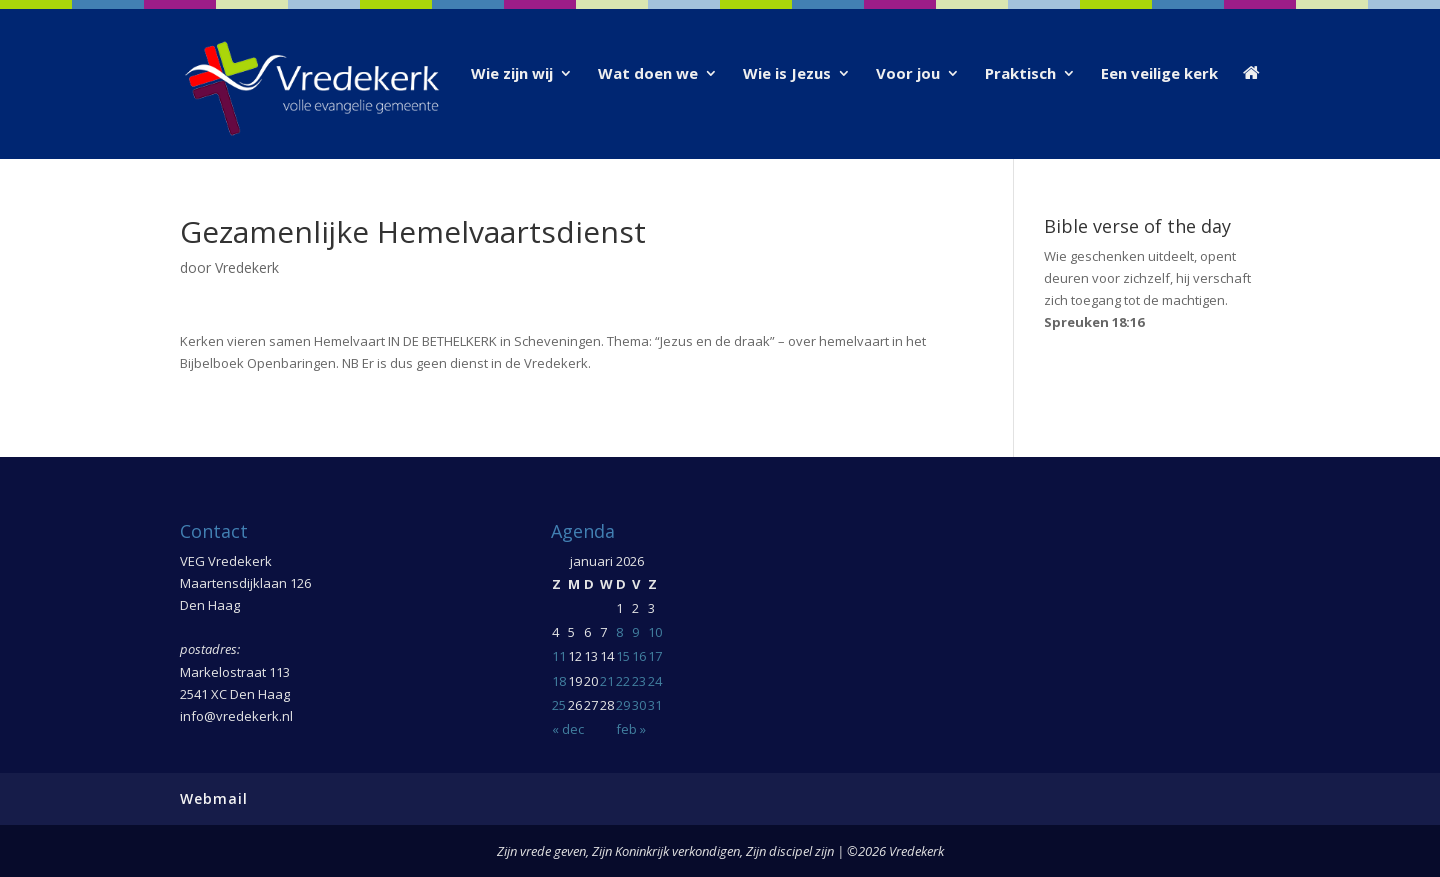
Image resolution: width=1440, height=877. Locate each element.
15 (623, 656)
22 (623, 681)
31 (655, 705)
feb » (631, 729)
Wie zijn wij (512, 74)
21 (607, 681)
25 (559, 705)
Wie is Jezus (787, 74)
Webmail (214, 798)
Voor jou (908, 74)
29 (623, 705)
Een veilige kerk (1159, 74)
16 (639, 656)
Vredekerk (247, 267)
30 (639, 705)
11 (559, 656)
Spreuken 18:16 (1094, 322)
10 (655, 632)
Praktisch (1020, 74)
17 (655, 656)
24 (655, 681)
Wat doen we (648, 74)
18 (559, 681)
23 (639, 681)
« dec (568, 729)
